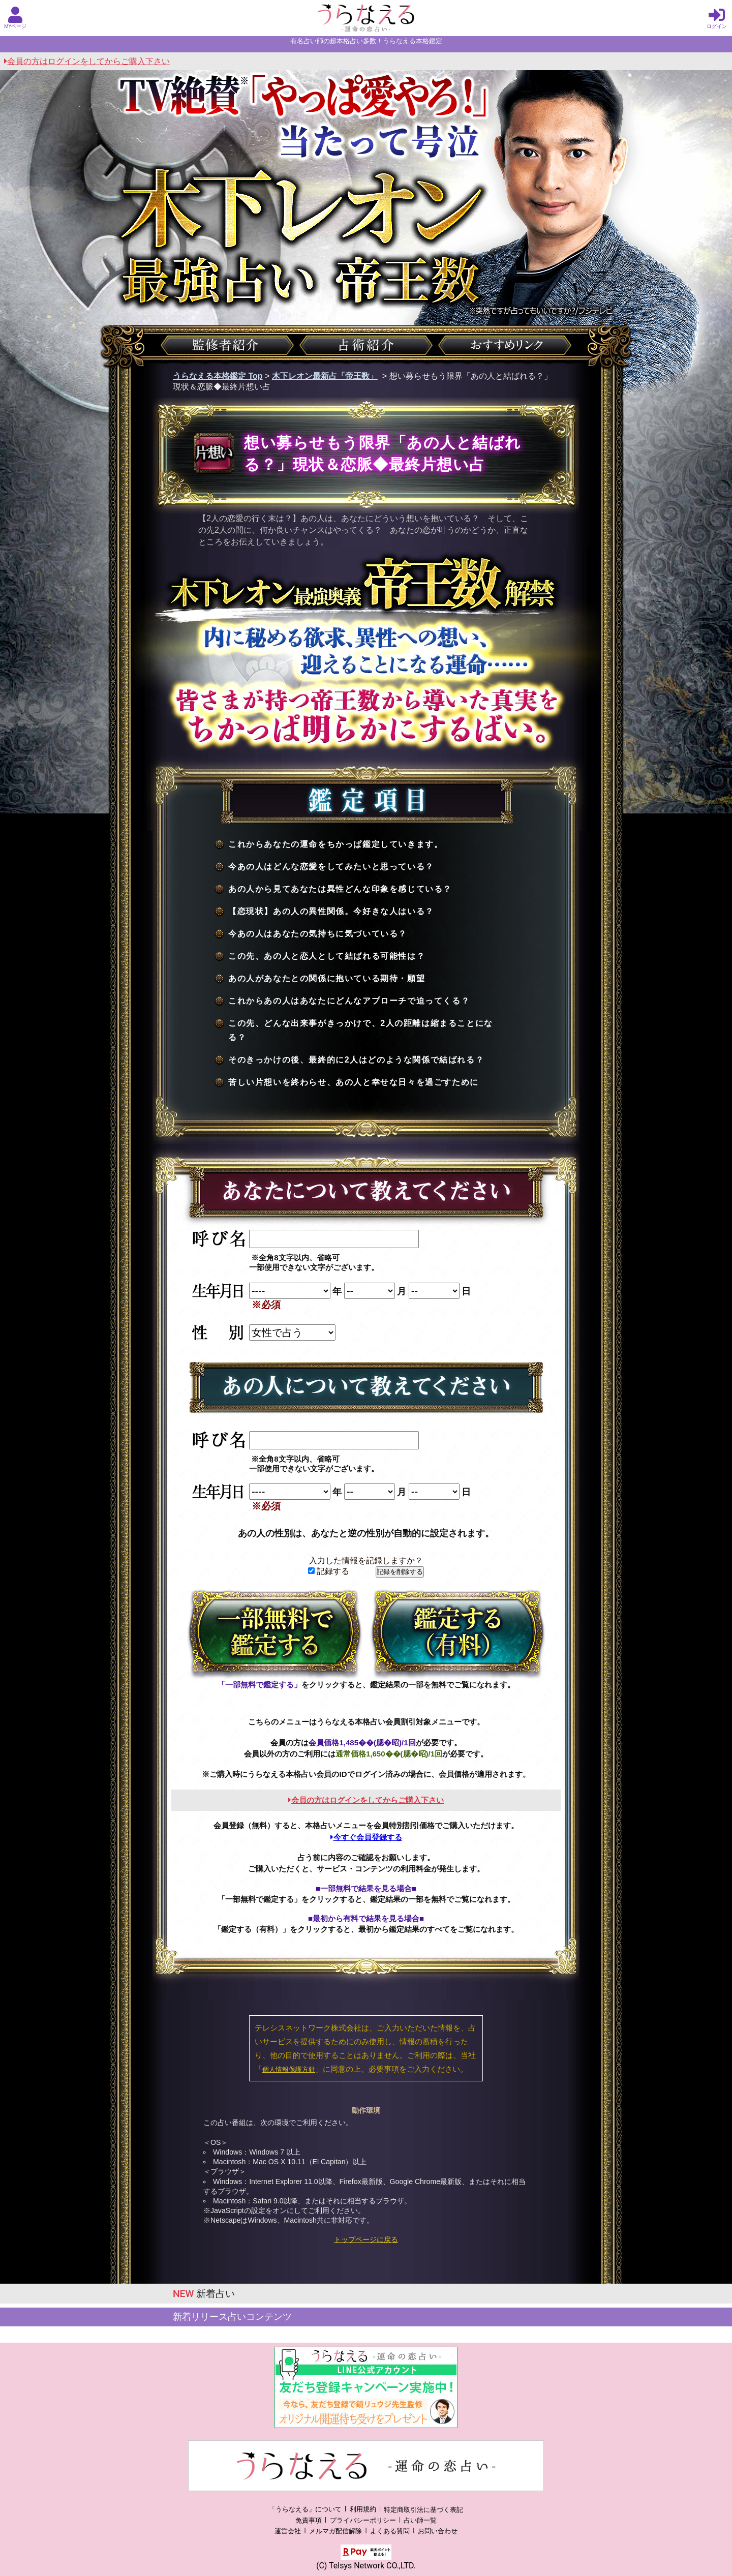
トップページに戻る (366, 2239)
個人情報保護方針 (288, 2069)
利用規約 (363, 2509)
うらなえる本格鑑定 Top (218, 376)
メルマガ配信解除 (335, 2531)
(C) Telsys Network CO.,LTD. (366, 2565)
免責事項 (308, 2520)
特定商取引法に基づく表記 (423, 2509)
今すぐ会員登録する (366, 1837)
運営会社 (287, 2531)
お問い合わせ (438, 2531)
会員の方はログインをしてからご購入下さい (87, 61)
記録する (328, 1571)
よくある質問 (390, 2531)
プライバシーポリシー (363, 2520)
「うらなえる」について (305, 2509)
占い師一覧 (420, 2520)
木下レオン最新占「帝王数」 (325, 376)
